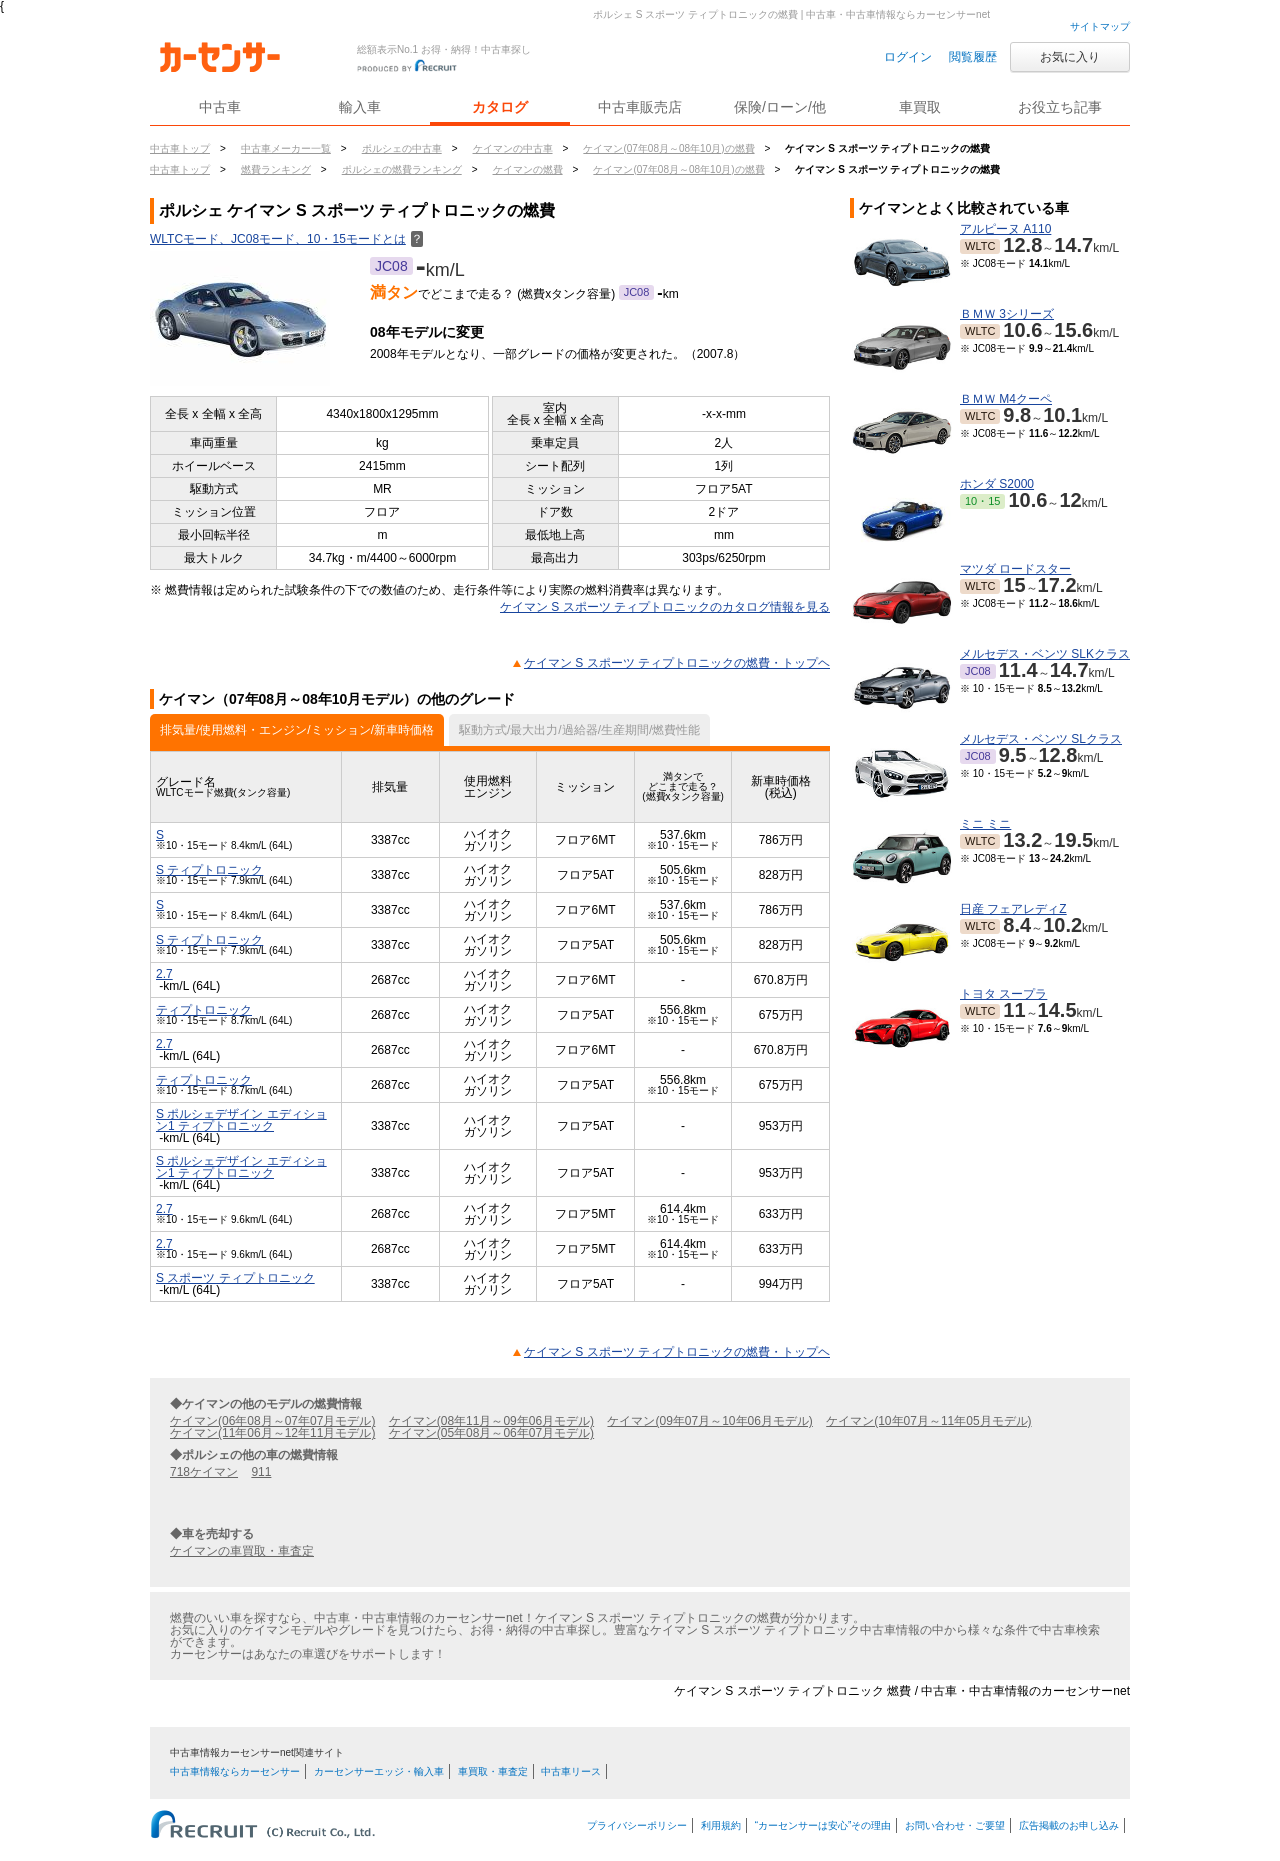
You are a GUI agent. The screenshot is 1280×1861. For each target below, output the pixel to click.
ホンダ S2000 (997, 484)
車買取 (920, 107)
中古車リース (571, 1771)
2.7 (164, 974)
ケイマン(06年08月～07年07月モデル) (272, 1421)
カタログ (500, 107)
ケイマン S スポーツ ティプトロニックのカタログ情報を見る (665, 607)
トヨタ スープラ (1003, 994)
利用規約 (721, 1825)
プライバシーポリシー (637, 1825)
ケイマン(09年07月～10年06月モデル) (709, 1421)
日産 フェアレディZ (1013, 909)
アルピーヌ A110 (1005, 229)
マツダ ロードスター (1015, 569)
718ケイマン (204, 1472)
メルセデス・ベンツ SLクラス (1041, 739)
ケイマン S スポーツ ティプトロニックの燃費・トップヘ (677, 663)
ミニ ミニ (985, 824)
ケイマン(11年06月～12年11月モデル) (272, 1433)
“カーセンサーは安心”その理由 (823, 1825)
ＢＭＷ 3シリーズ (1007, 314)
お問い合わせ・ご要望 (955, 1825)
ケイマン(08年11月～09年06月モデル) (491, 1421)
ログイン (908, 57)
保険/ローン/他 (780, 107)
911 (261, 1472)
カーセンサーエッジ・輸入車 (379, 1771)
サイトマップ (1100, 26)
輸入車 (360, 107)
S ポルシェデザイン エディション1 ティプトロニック (241, 1120)
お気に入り (1070, 57)
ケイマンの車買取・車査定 (242, 1551)
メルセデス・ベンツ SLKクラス (1045, 654)
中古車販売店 (640, 107)
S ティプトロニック (209, 870)
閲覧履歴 (973, 57)
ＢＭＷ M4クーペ (1006, 399)
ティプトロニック (204, 1010)
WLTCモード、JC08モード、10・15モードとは (286, 239)
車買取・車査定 (493, 1771)
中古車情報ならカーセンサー (235, 1771)
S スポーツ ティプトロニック (235, 1278)
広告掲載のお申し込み (1069, 1825)
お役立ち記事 (1060, 107)
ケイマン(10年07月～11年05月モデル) (928, 1421)
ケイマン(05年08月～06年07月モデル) (491, 1433)
